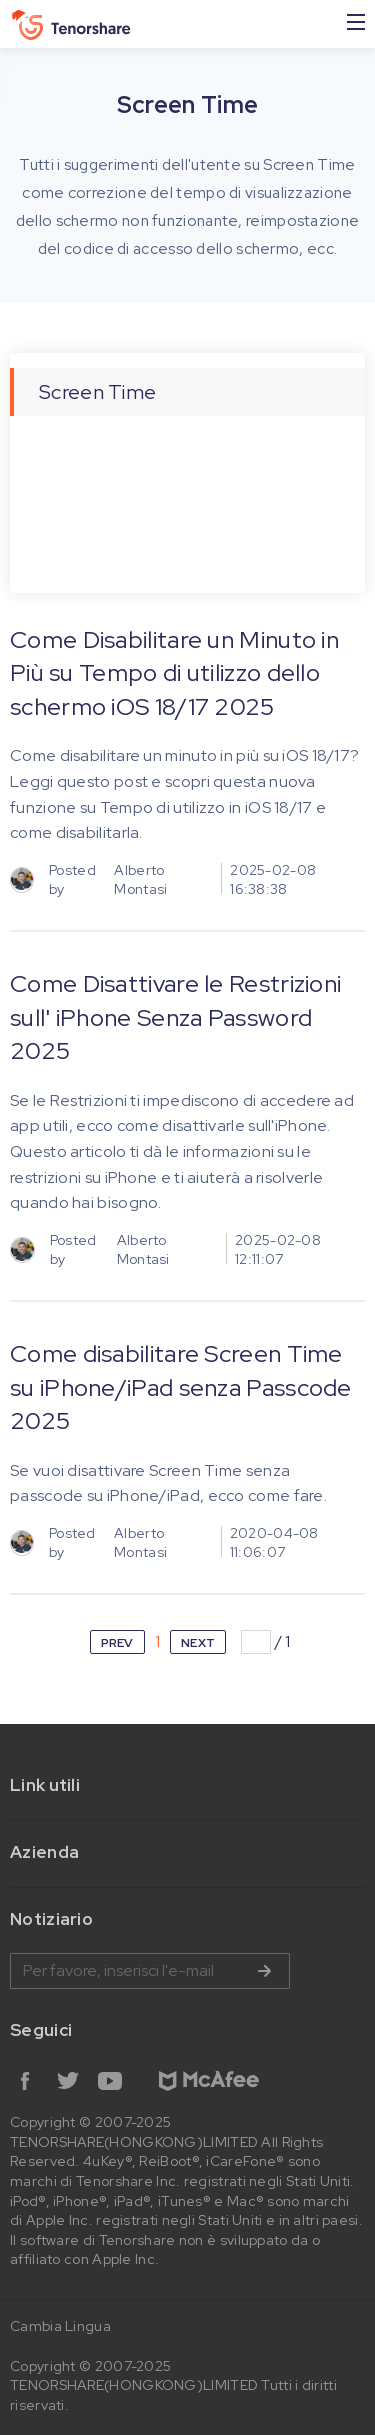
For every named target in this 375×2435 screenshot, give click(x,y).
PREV (117, 1643)
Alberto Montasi (140, 880)
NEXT (198, 1643)
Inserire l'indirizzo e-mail (150, 1971)
